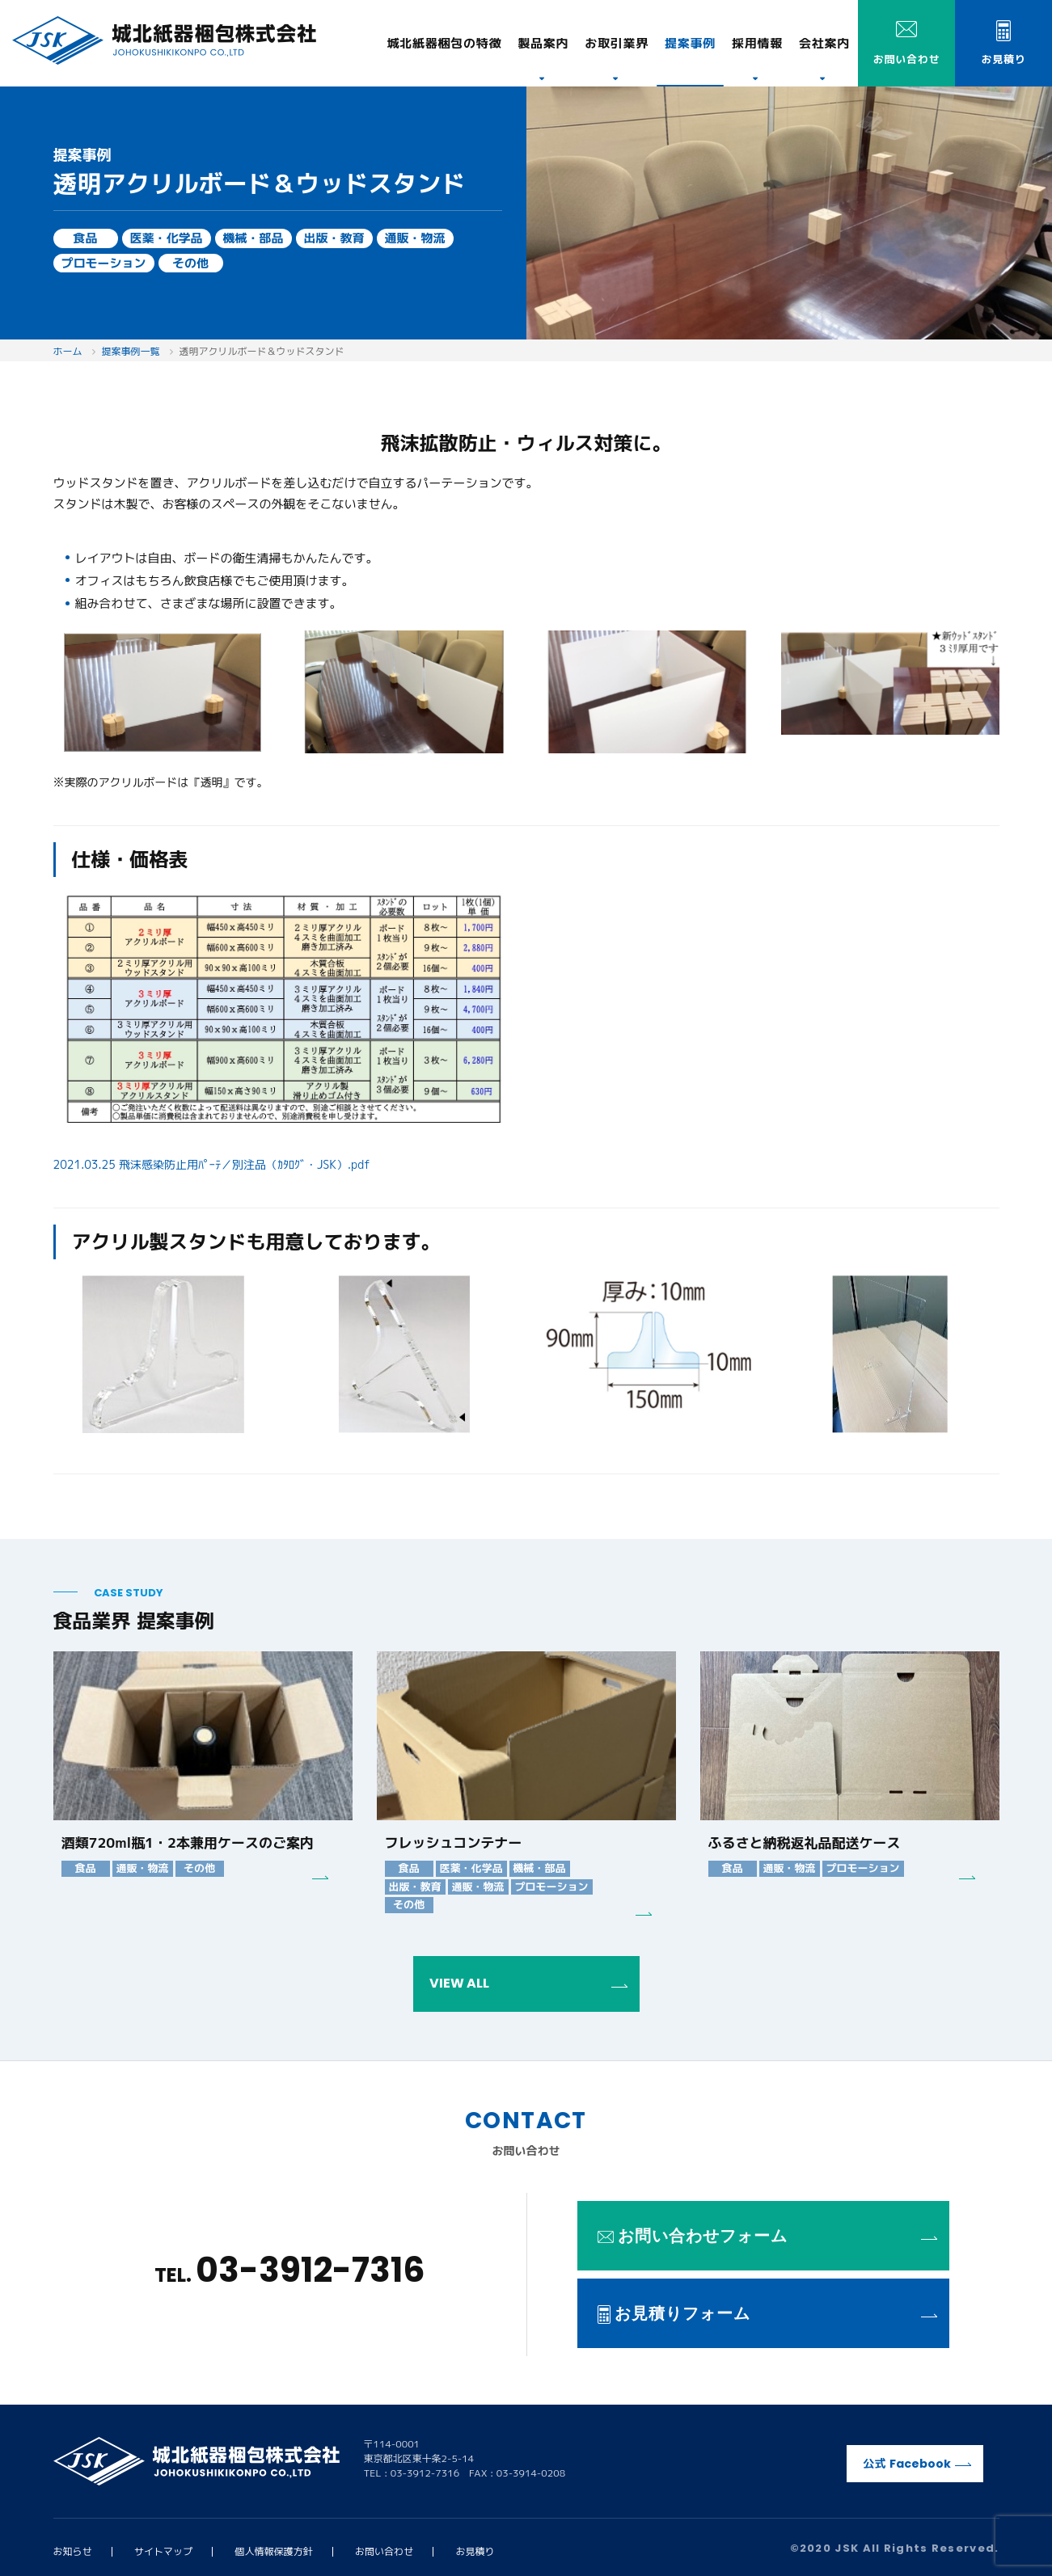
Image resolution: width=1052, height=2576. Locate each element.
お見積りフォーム (767, 2313)
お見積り (475, 2551)
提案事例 (690, 43)
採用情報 (757, 43)
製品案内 (543, 43)
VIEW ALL (528, 1983)
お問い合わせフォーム (767, 2235)
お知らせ (72, 2551)
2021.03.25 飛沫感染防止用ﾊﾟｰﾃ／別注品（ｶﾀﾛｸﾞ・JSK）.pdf (211, 1164)
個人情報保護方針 (274, 2551)
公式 (916, 2464)
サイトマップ (163, 2551)
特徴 (444, 43)
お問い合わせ (384, 2551)
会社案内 (824, 43)
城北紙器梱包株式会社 (164, 40)
